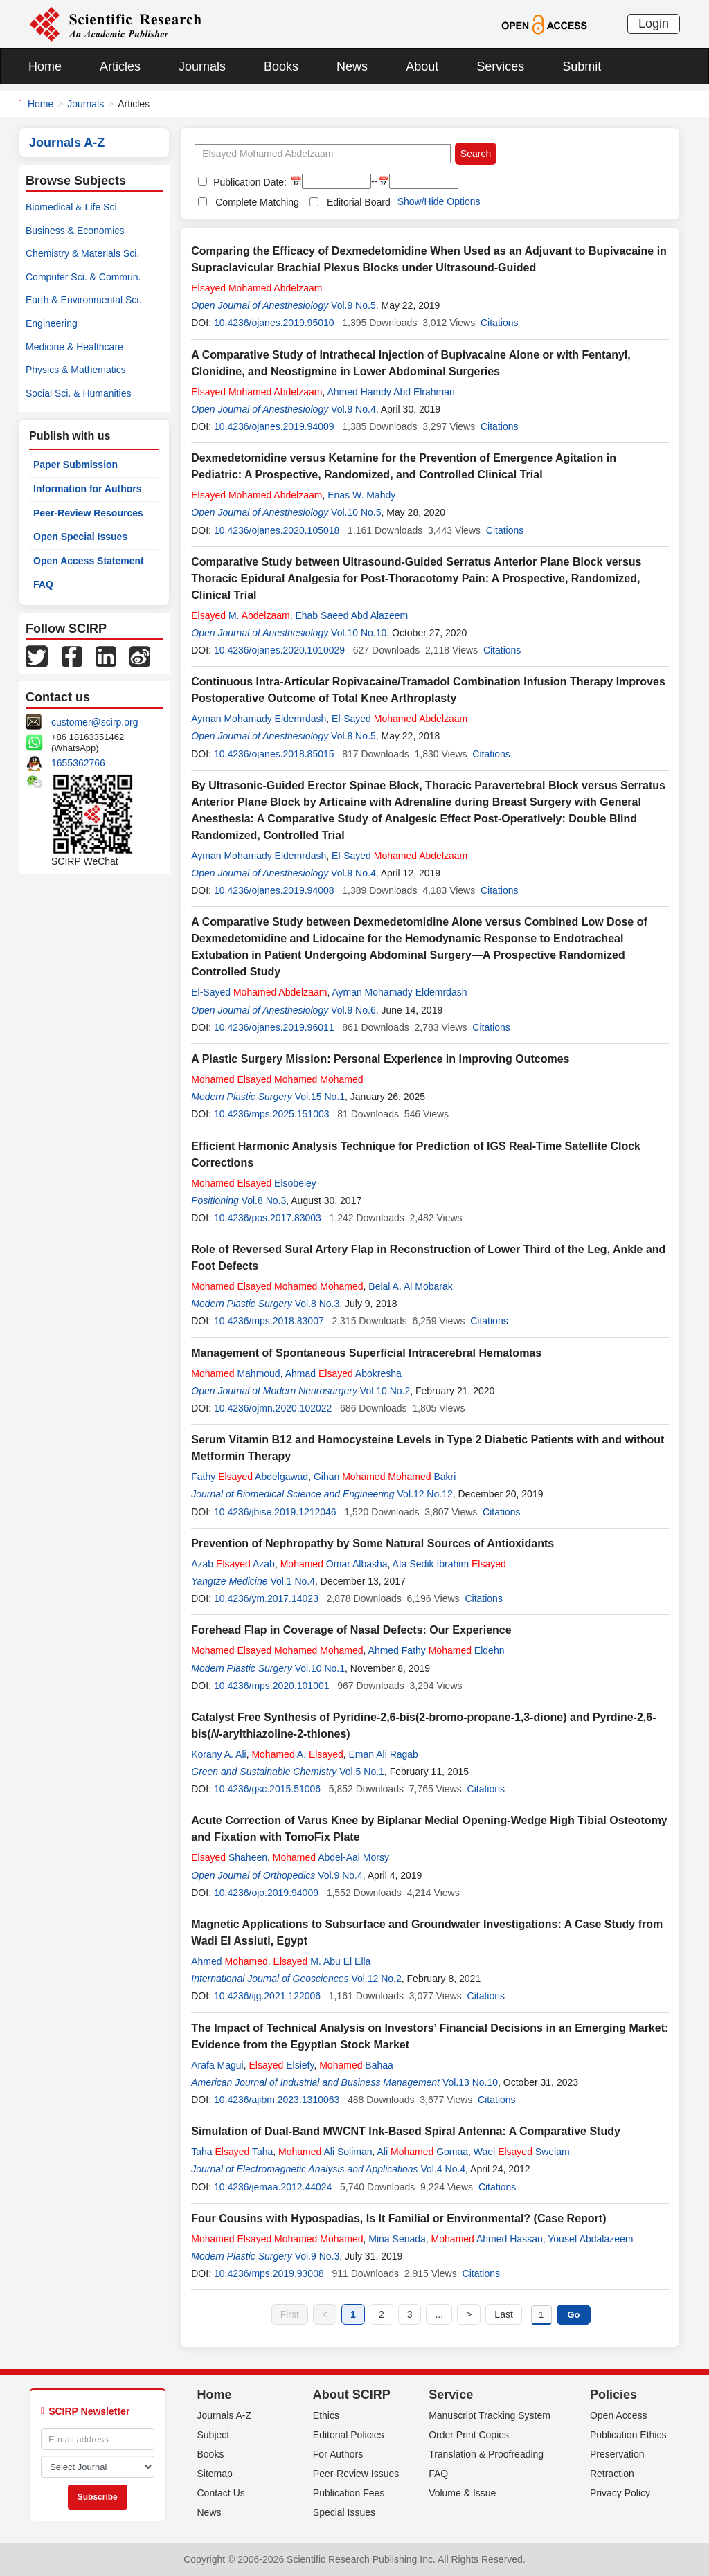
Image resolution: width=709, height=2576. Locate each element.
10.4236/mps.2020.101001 (272, 1685)
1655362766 (78, 762)
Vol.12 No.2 (376, 1978)
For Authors (338, 2454)
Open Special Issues (80, 536)
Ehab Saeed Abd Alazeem (351, 615)
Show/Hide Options (439, 201)
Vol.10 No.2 (385, 1390)
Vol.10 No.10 (358, 632)
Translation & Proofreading (486, 2454)
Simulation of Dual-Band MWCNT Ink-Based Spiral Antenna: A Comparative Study (405, 2131)
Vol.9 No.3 (317, 2256)
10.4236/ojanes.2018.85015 (274, 753)
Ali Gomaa (423, 2151)
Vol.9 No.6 (353, 1010)
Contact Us (221, 2492)
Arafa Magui (217, 2065)
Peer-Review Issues (356, 2473)
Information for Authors (87, 488)
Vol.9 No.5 (353, 305)
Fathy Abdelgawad (249, 1476)
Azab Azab (233, 1563)
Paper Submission (75, 464)
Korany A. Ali (218, 1754)
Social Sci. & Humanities (79, 393)
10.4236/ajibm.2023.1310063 (276, 2099)
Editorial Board (359, 202)
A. (297, 1754)
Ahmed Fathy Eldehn (436, 1650)
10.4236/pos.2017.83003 (267, 1217)
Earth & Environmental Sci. (83, 299)
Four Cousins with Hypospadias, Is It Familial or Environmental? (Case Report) (398, 2218)
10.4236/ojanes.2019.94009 (274, 426)
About (422, 66)
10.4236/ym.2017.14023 (266, 1598)
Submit (581, 66)
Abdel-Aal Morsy (331, 1857)
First (289, 2314)
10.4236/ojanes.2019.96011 (274, 1027)
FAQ (43, 584)
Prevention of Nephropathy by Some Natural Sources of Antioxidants (372, 1543)
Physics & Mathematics (76, 369)
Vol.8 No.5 (353, 735)
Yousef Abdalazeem (590, 2238)
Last (503, 2314)
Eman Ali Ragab (383, 1754)
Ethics (326, 2415)
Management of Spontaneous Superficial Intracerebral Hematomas (366, 1353)
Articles (120, 66)
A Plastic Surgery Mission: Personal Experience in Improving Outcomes (380, 1059)
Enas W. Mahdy (361, 495)
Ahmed (229, 1961)
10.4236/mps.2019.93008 (269, 2273)
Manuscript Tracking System (489, 2415)
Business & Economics (75, 230)
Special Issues (344, 2512)
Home (45, 66)
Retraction (612, 2473)
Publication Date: (248, 182)
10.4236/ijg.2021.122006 (267, 1995)
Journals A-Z (224, 2415)
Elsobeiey (253, 1183)
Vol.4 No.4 (443, 2168)
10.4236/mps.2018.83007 (269, 1320)
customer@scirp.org (94, 722)
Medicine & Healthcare (74, 346)
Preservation (617, 2454)
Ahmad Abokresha (343, 1373)
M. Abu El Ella (322, 1961)
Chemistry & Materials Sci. (82, 253)
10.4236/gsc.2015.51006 (267, 1788)
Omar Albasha (334, 1563)
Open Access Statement (88, 560)
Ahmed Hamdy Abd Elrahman (390, 391)
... (439, 2314)
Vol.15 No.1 (320, 1096)
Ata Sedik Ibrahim (449, 1563)
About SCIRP (352, 2395)
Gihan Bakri (385, 1476)
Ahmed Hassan (487, 2238)
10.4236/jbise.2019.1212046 (275, 1511)
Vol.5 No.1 (361, 1771)
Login (653, 23)
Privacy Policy (620, 2492)
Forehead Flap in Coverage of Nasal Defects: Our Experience (351, 1630)
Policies (613, 2395)
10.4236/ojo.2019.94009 (266, 1892)
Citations (499, 322)
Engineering (52, 323)
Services (500, 66)
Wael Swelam (522, 2151)
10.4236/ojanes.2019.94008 (274, 890)
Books (281, 66)
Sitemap (215, 2473)
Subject (213, 2434)
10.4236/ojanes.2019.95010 (274, 322)
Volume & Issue (462, 2492)
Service (451, 2395)
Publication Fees (349, 2492)
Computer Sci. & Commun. (83, 276)
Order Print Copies (469, 2434)
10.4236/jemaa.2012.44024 (273, 2186)
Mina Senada (397, 2238)
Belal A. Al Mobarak (410, 1286)
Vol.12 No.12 (425, 1493)
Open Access (618, 2415)
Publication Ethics (628, 2434)
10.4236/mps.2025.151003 (272, 1113)
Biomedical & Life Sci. (72, 207)
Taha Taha (232, 2151)
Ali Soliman (325, 2151)
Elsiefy (281, 2065)
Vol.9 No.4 (353, 409)
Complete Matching (257, 202)
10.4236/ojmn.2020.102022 (273, 1408)
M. (240, 615)
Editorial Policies (348, 2434)
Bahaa (356, 2065)
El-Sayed (399, 718)
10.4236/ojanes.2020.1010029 (279, 650)
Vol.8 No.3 (264, 1200)
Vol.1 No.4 (292, 1581)
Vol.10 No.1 (320, 1668)
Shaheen (229, 1857)
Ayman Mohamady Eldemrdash (258, 718)
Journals (202, 66)
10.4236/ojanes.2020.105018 (276, 530)
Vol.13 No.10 (470, 2082)
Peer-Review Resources (88, 513)
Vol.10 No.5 (356, 512)
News (352, 66)
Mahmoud (235, 1373)
